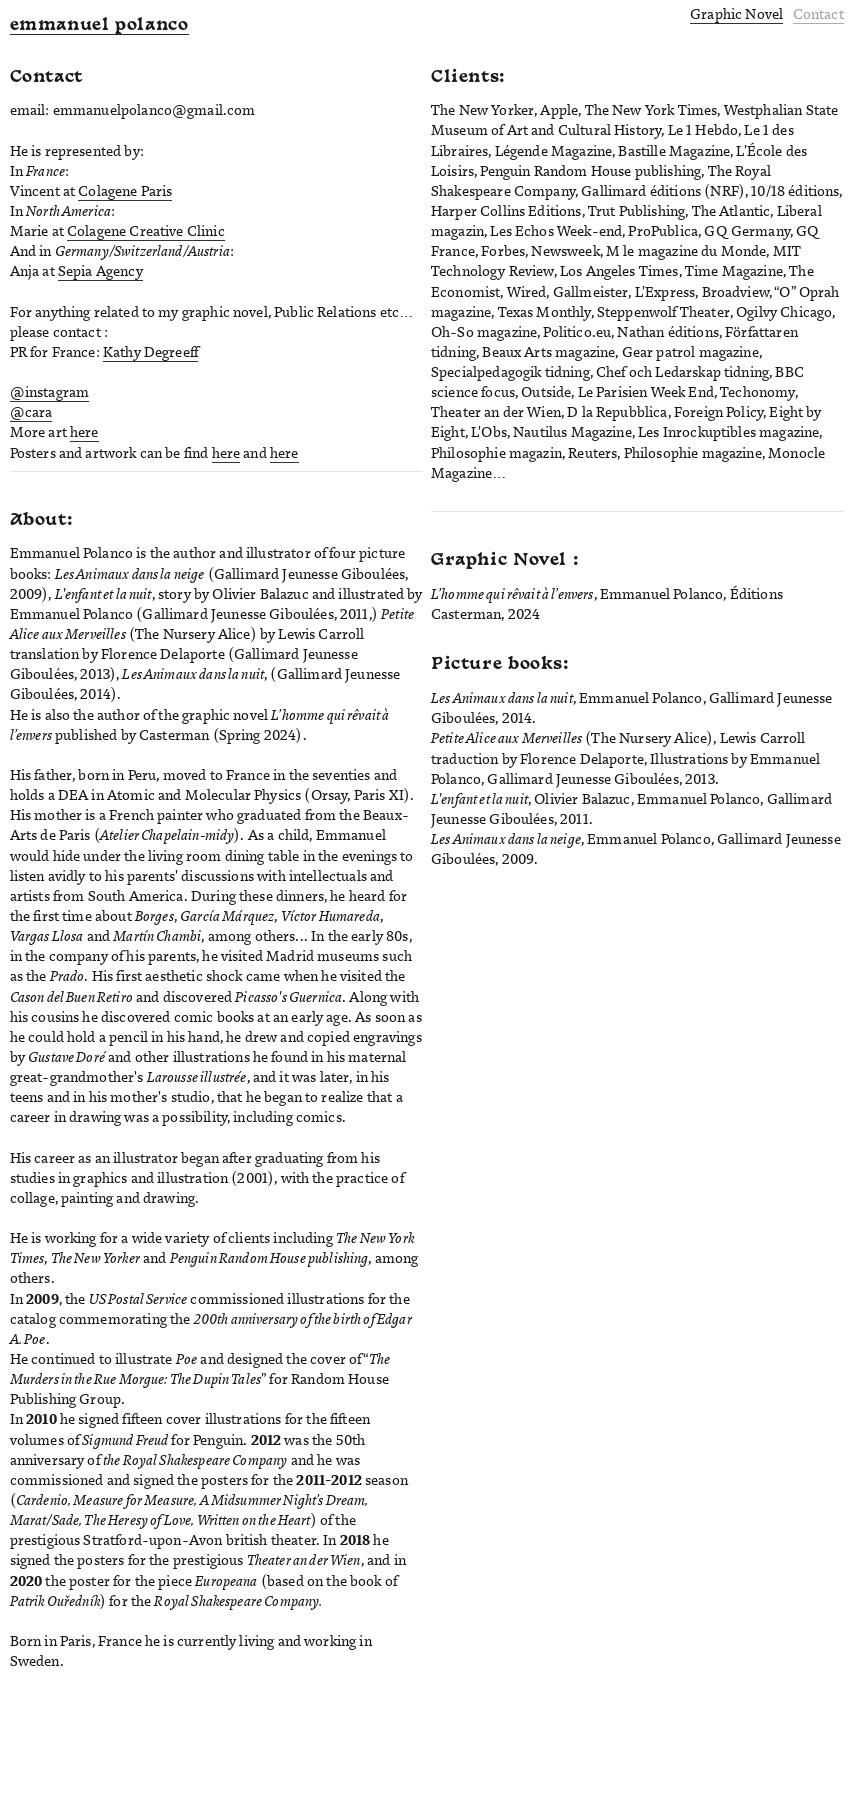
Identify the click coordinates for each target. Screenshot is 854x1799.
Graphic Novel (736, 14)
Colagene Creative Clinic (146, 231)
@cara (31, 412)
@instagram (50, 392)
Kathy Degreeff (150, 352)
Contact (818, 14)
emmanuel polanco (99, 26)
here (84, 432)
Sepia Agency (100, 271)
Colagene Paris (125, 191)
